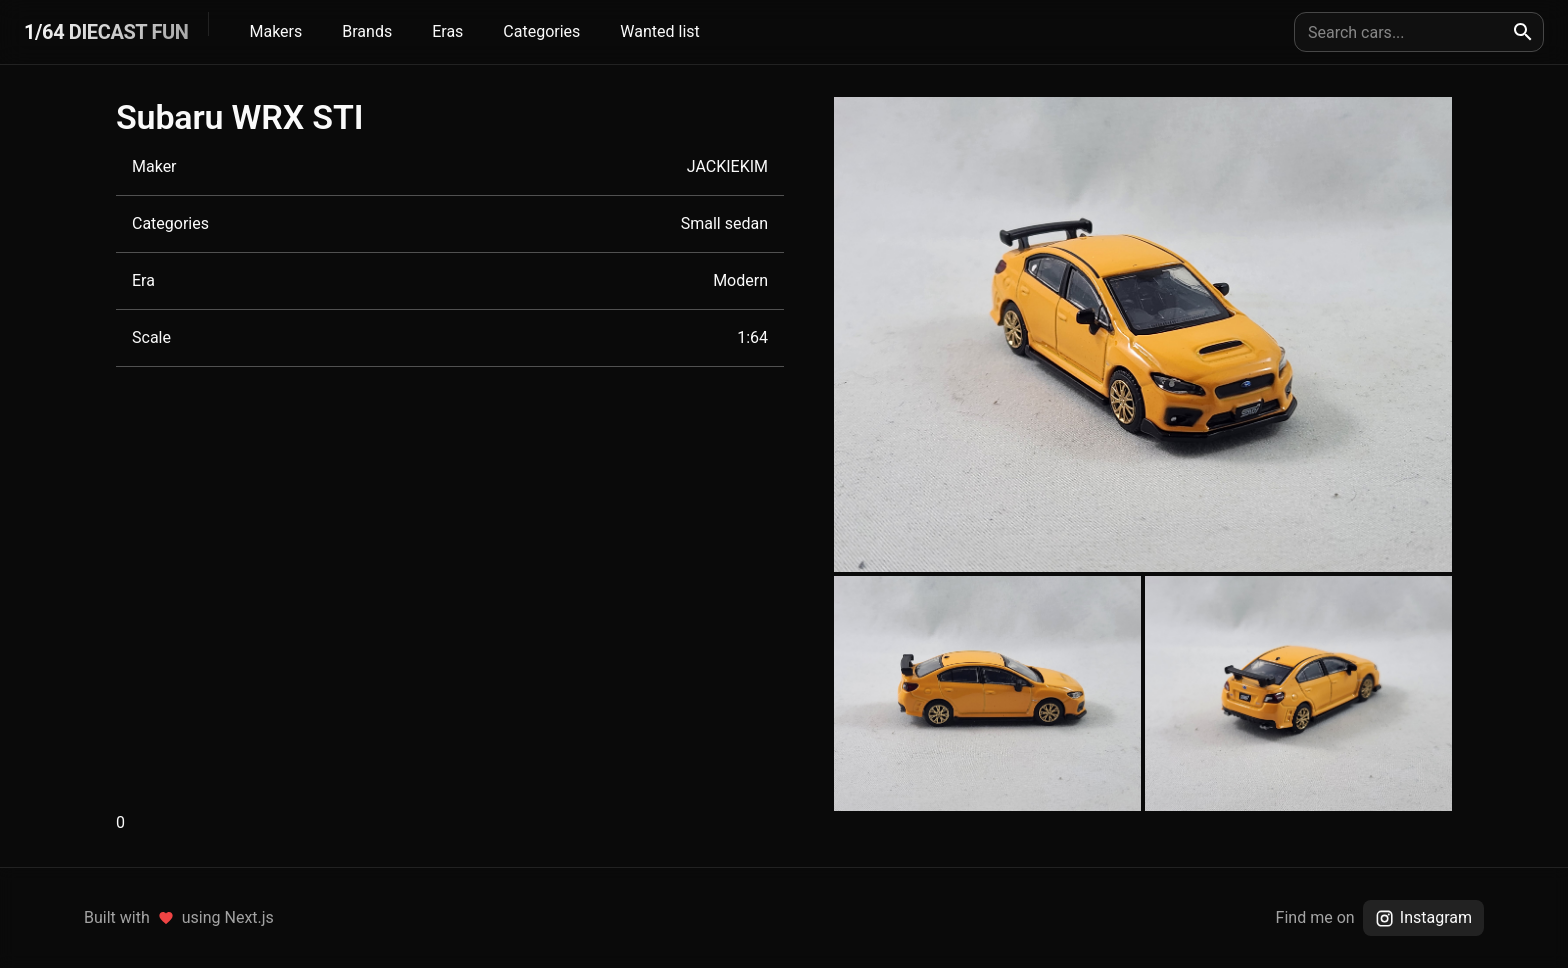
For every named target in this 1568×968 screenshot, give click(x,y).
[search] (1523, 32)
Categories (541, 31)
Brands (367, 31)
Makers (275, 31)
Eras (447, 31)
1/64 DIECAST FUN (106, 32)
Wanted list (659, 31)
